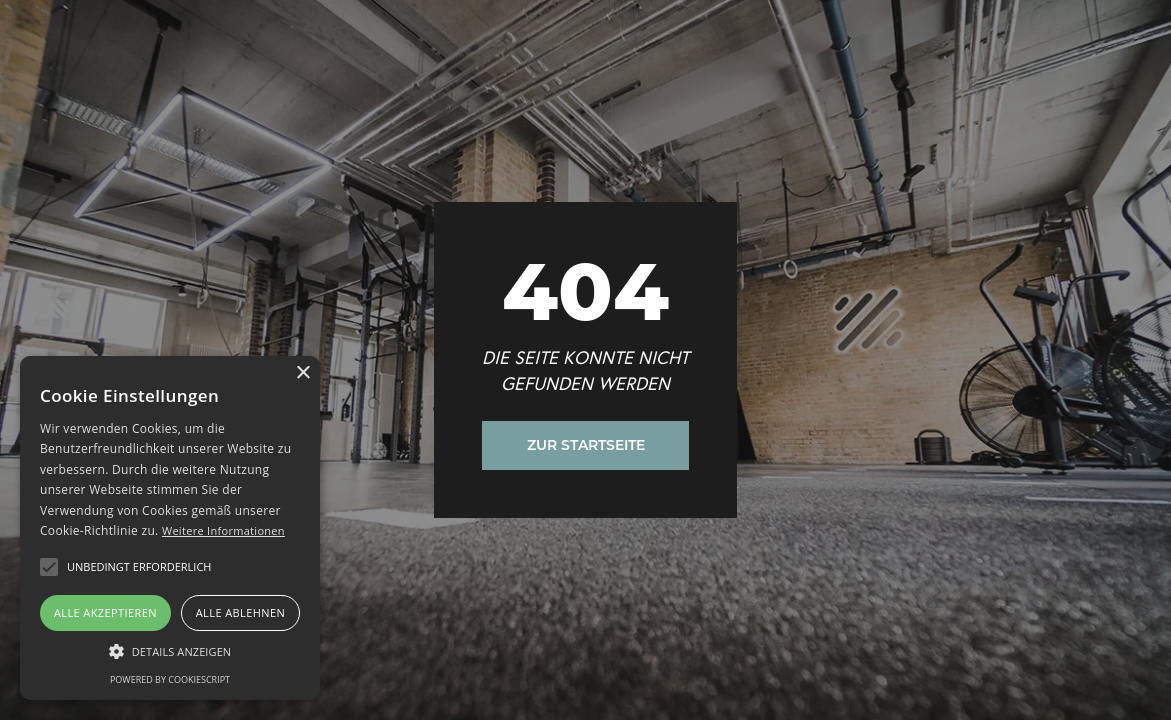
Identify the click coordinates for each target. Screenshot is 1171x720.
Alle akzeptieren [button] (105, 612)
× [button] (302, 373)
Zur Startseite (586, 445)
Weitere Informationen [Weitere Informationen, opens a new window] (223, 530)
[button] (49, 567)
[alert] (170, 528)
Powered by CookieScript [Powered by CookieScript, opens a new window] (170, 679)
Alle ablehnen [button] (240, 612)
